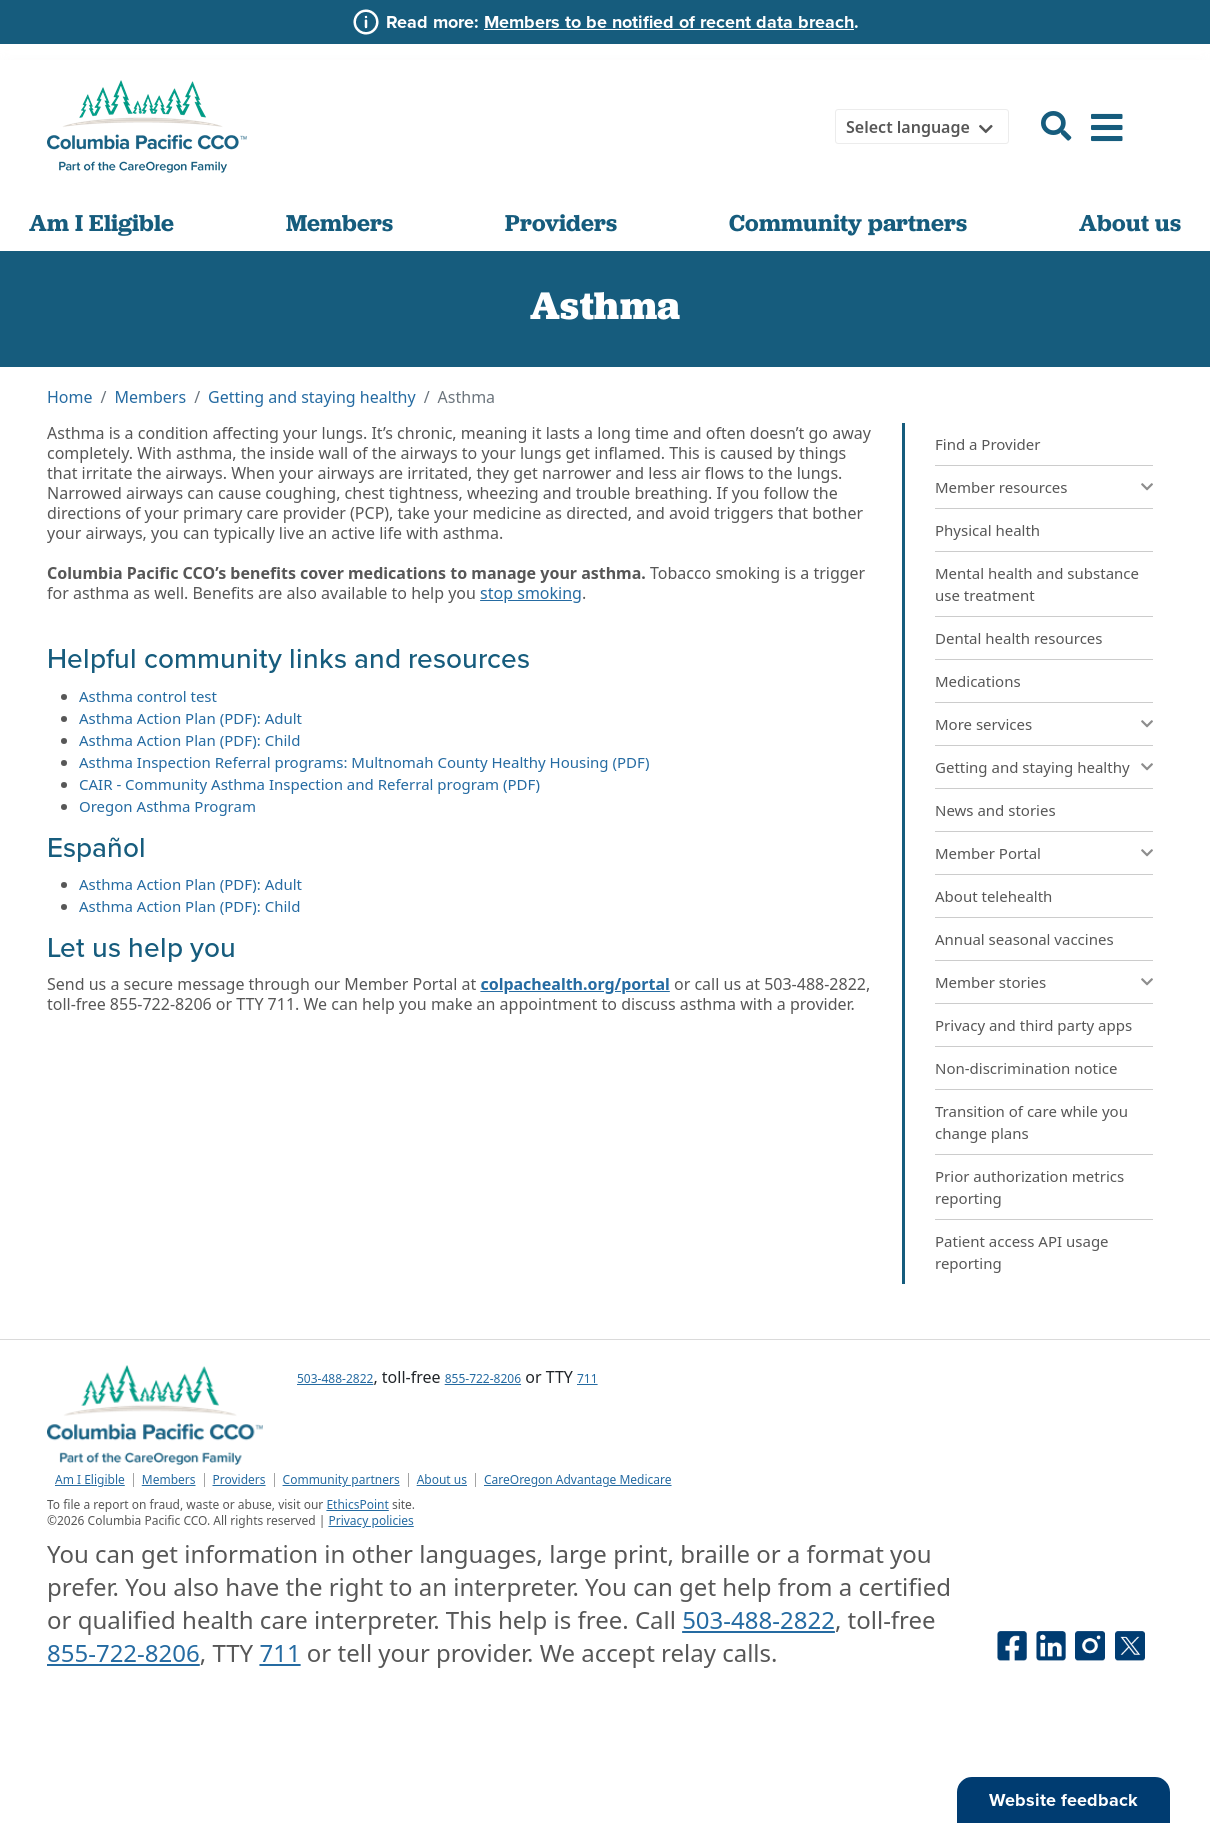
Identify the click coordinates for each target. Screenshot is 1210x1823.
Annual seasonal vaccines (1024, 939)
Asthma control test (148, 696)
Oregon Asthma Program (167, 806)
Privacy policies (370, 1520)
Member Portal (988, 853)
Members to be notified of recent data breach (669, 22)
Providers (561, 222)
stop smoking (531, 593)
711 (587, 1378)
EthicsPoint (357, 1504)
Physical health (987, 530)
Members (339, 222)
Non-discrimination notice (1026, 1068)
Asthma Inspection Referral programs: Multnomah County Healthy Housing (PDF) (364, 762)
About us (1130, 222)
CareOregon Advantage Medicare (578, 1480)
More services (983, 724)
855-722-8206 (483, 1378)
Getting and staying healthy (312, 397)
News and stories (995, 810)
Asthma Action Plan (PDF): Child (189, 740)
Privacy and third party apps (1033, 1025)
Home (70, 397)
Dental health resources (1019, 638)
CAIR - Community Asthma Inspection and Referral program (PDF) (309, 784)
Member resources (1001, 487)
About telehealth (993, 896)
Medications (978, 681)
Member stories (990, 982)
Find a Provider (987, 444)
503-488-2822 (335, 1378)
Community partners (848, 222)
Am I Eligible (101, 222)
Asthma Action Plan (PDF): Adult (190, 718)
